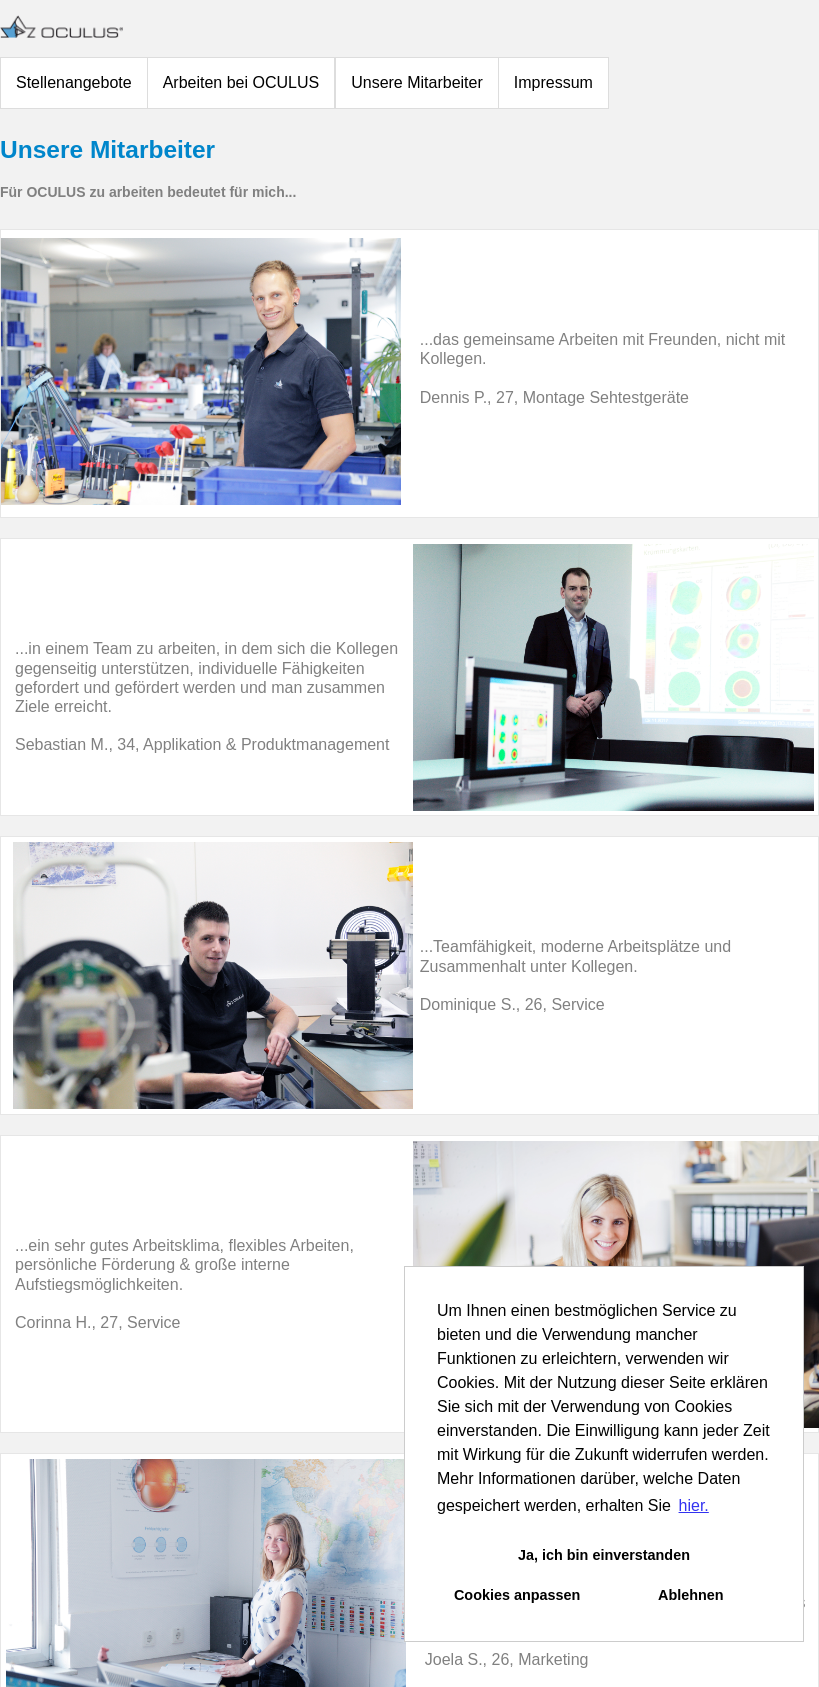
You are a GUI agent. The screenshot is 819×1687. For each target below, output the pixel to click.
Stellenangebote (74, 82)
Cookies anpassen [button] (517, 1595)
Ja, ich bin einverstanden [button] (604, 1555)
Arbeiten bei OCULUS (241, 82)
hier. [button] (694, 1505)
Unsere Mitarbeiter (417, 82)
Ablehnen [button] (691, 1595)
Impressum (553, 82)
